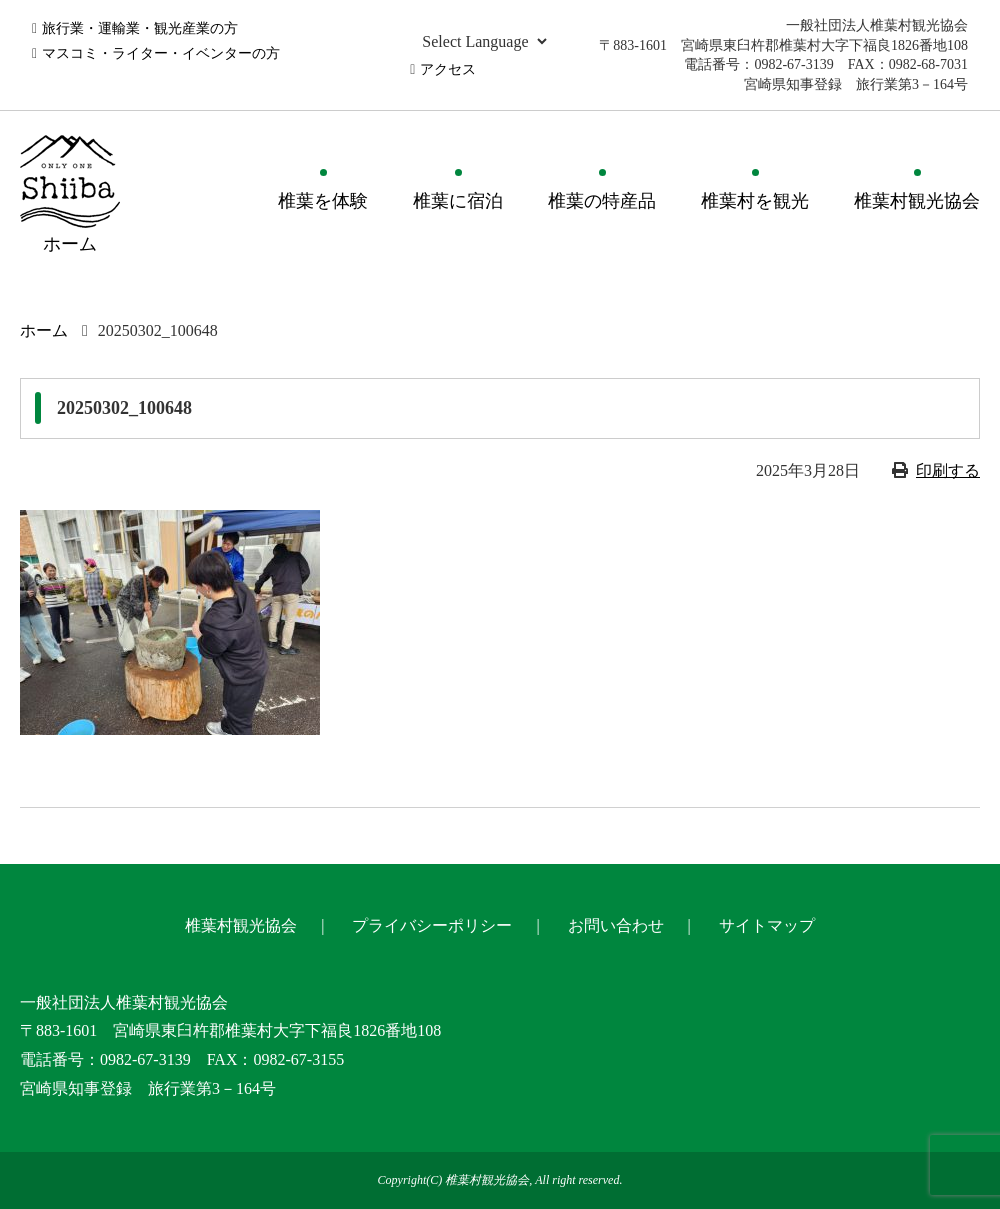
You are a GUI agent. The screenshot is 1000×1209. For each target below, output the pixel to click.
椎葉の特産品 (602, 201)
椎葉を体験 (323, 201)
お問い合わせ (616, 925)
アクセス (448, 69)
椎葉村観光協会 (917, 201)
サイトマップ (767, 925)
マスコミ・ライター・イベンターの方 (161, 53)
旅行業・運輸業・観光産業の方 (140, 28)
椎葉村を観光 (755, 201)
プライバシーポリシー (432, 925)
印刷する (948, 470)
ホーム (44, 330)
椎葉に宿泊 (458, 201)
